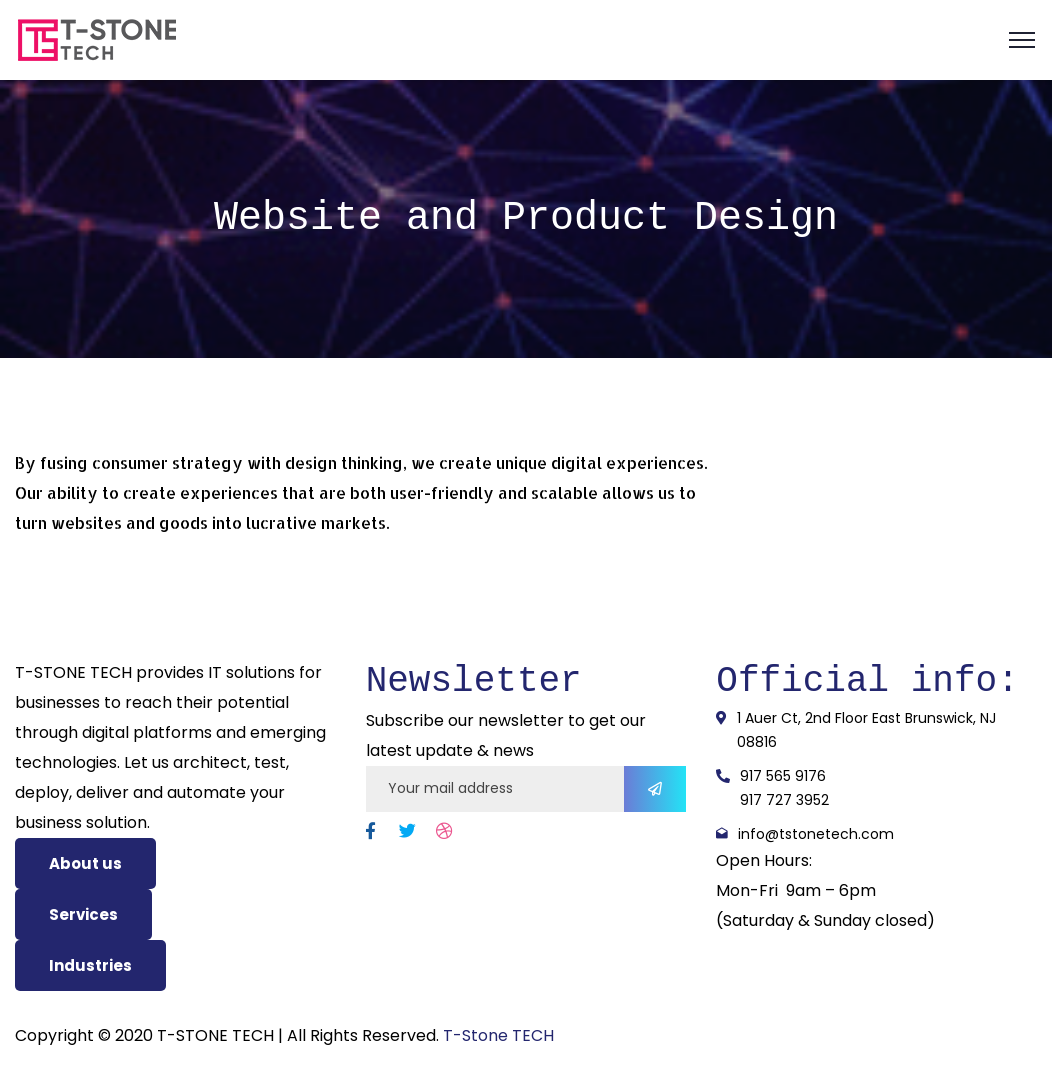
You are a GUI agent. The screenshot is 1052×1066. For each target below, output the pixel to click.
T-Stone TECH (498, 1035)
